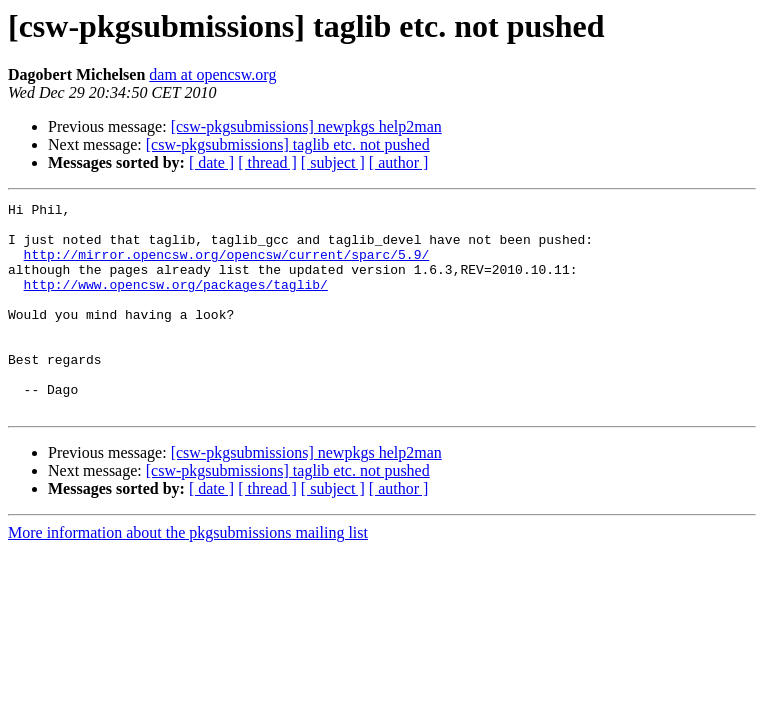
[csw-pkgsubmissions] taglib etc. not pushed (288, 144)
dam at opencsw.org (212, 74)
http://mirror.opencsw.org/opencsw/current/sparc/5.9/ (227, 266)
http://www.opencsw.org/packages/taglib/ (176, 302)
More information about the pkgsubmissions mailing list (188, 574)
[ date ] (211, 162)
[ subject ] (333, 162)
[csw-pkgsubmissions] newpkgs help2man (306, 126)
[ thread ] (267, 162)
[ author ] (399, 162)
